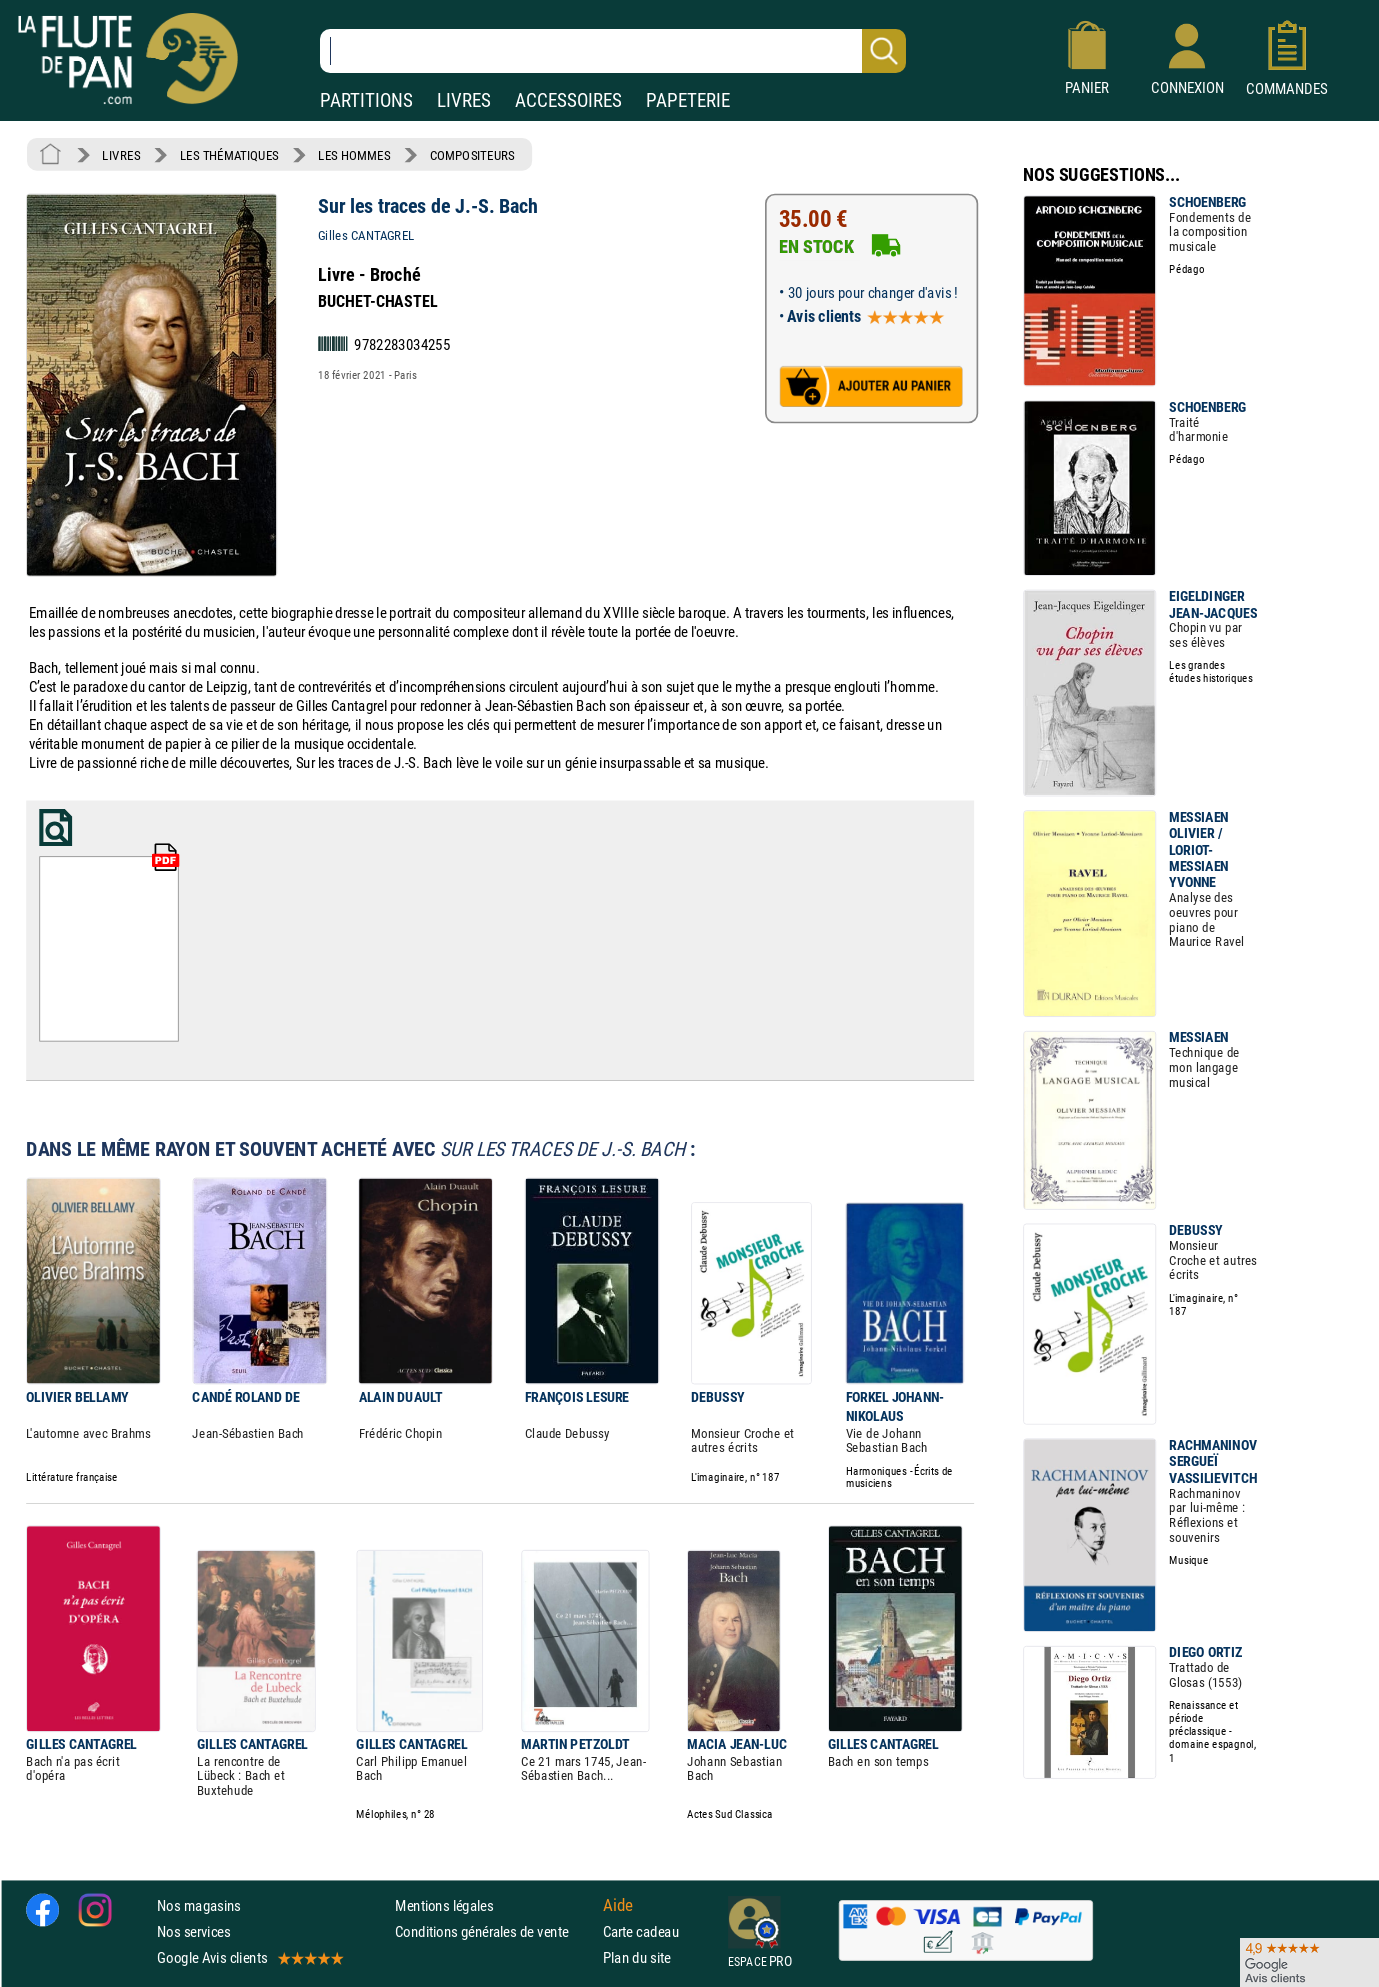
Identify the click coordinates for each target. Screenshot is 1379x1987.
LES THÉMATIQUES (229, 155)
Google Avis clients (249, 1957)
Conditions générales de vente (494, 1931)
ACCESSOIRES (568, 100)
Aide (618, 1905)
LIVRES (464, 100)
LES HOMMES (354, 155)
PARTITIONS (366, 100)
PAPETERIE (688, 100)
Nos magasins (199, 1904)
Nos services (193, 1931)
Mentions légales (444, 1904)
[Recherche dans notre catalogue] (613, 51)
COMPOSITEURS (472, 155)
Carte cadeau (641, 1931)
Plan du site (637, 1957)
